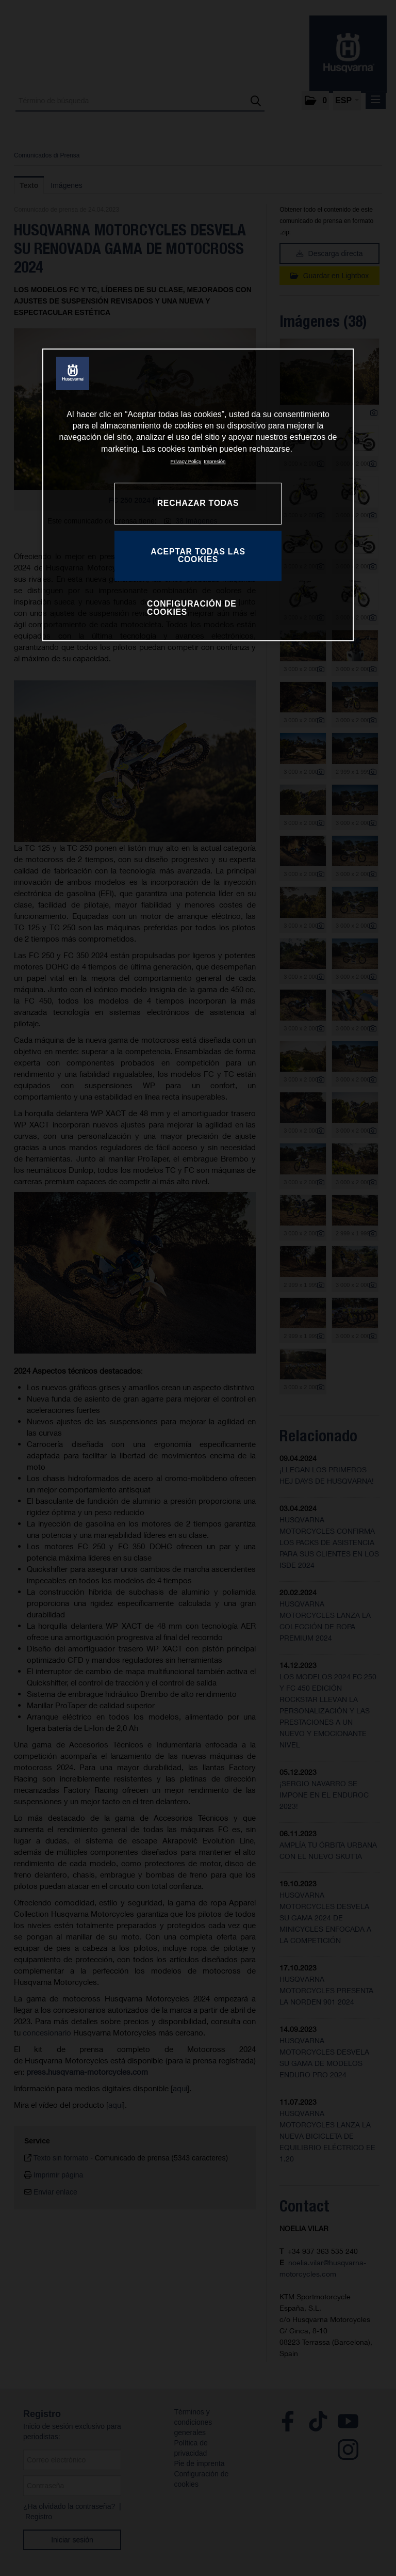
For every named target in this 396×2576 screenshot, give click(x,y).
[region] (198, 495)
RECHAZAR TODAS (198, 503)
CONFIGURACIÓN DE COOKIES (192, 608)
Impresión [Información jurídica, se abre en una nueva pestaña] (214, 461)
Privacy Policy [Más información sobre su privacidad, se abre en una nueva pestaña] (186, 461)
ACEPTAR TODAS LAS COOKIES (198, 555)
